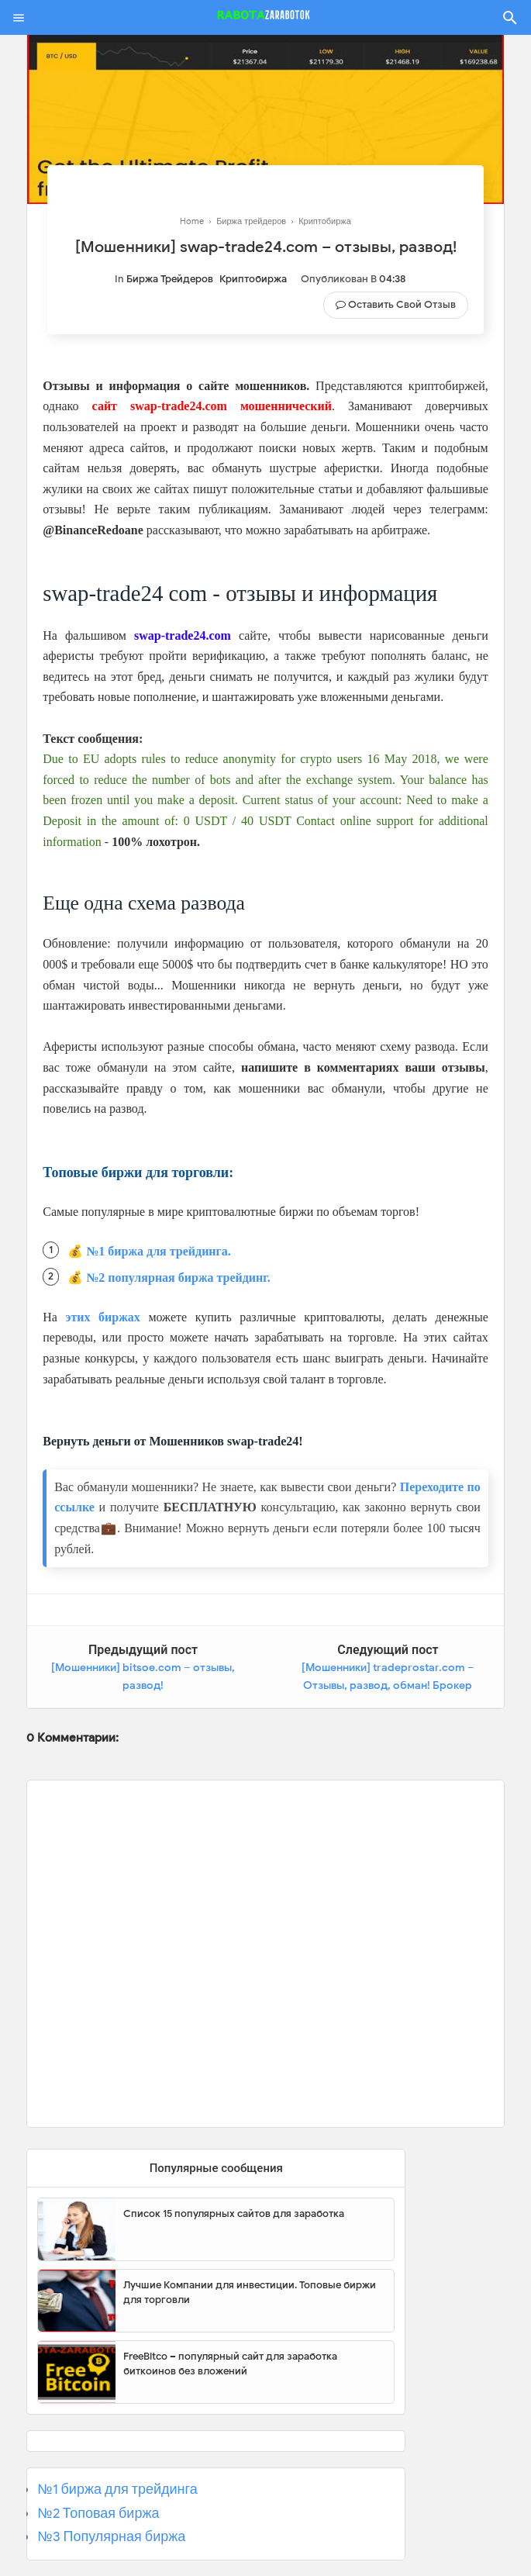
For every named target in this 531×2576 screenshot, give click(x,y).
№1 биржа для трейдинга (117, 2489)
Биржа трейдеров (169, 278)
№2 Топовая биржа (98, 2513)
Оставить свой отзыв (402, 304)
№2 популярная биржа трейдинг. (178, 1277)
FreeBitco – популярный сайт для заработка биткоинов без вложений (230, 2364)
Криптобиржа (253, 278)
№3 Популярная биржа (111, 2536)
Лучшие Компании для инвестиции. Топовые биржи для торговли (249, 2292)
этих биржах (103, 1317)
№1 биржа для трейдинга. (158, 1251)
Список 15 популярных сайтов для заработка (233, 2213)
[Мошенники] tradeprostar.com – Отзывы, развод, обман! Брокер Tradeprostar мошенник (388, 1686)
